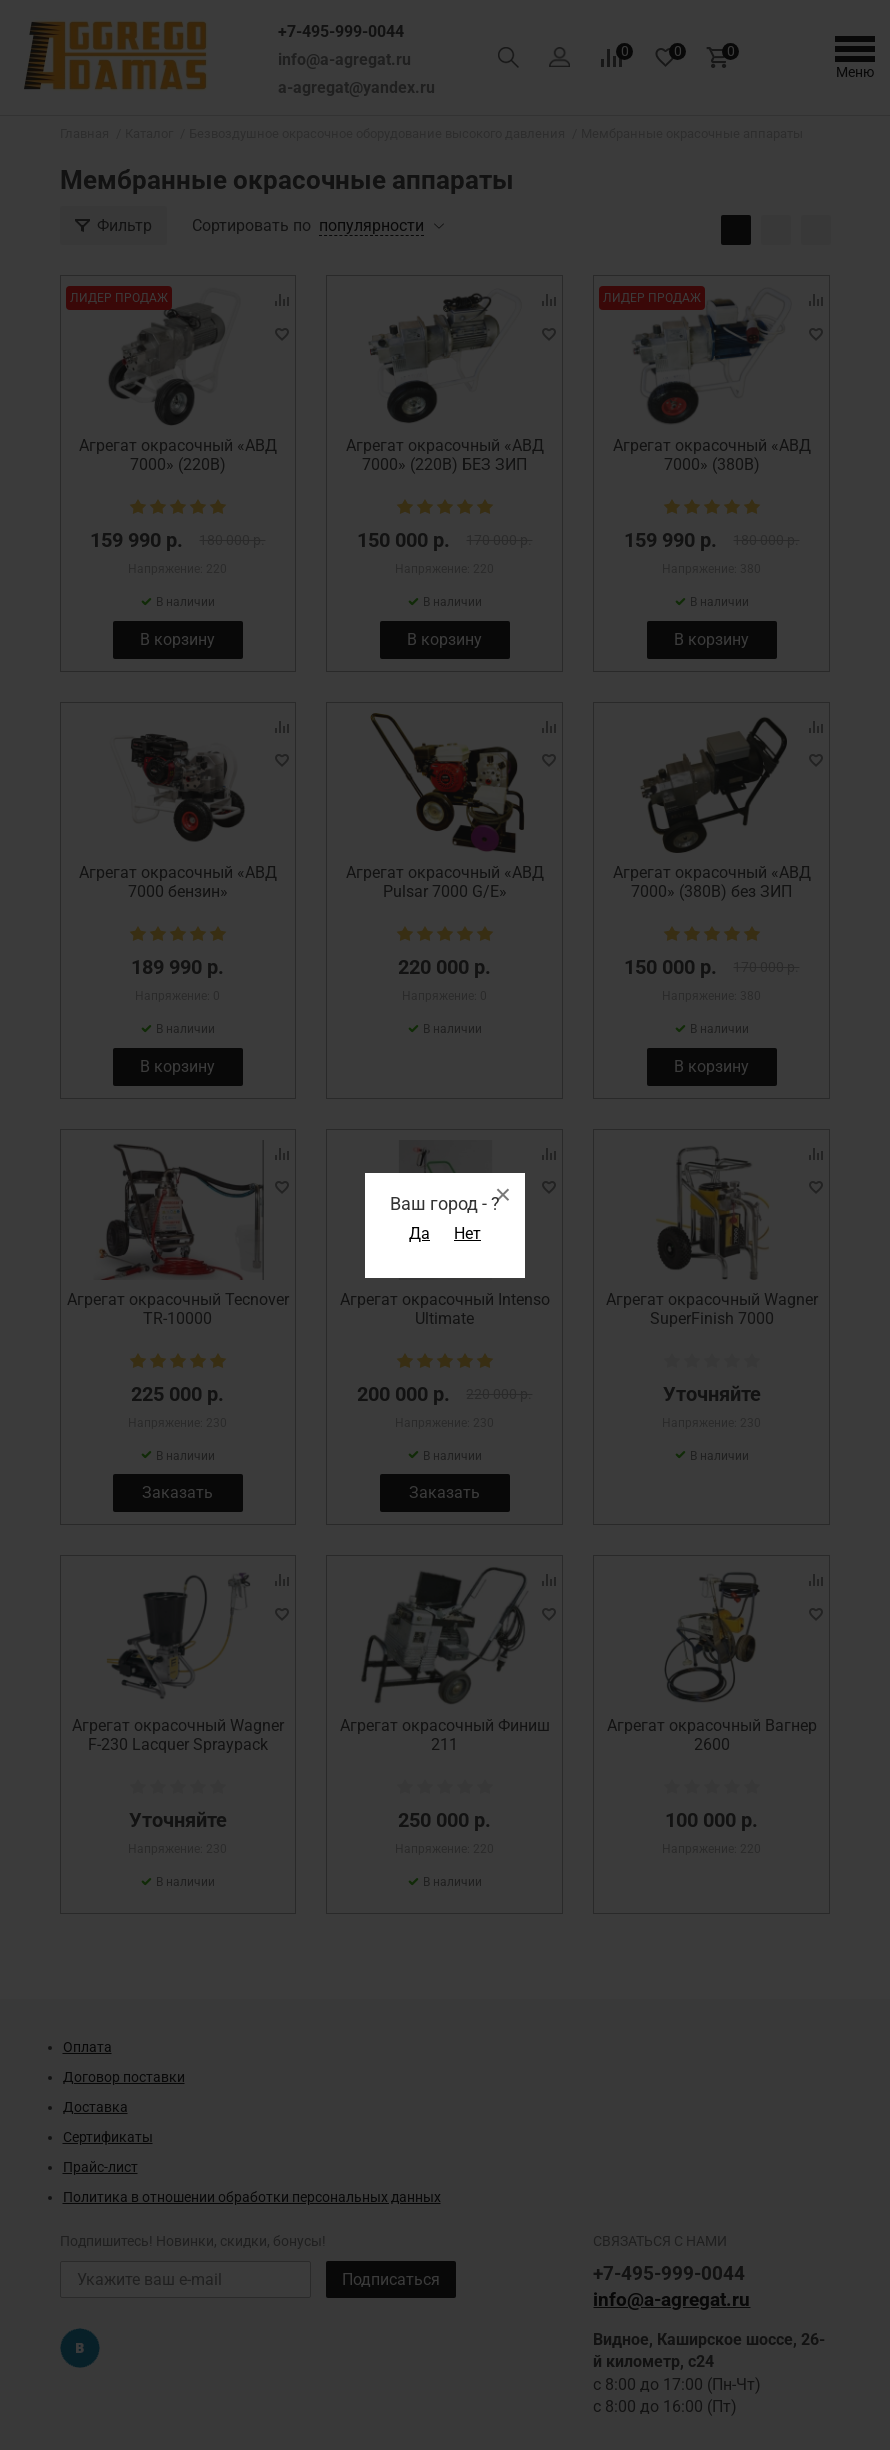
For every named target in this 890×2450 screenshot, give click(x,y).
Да (419, 1233)
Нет (467, 1233)
